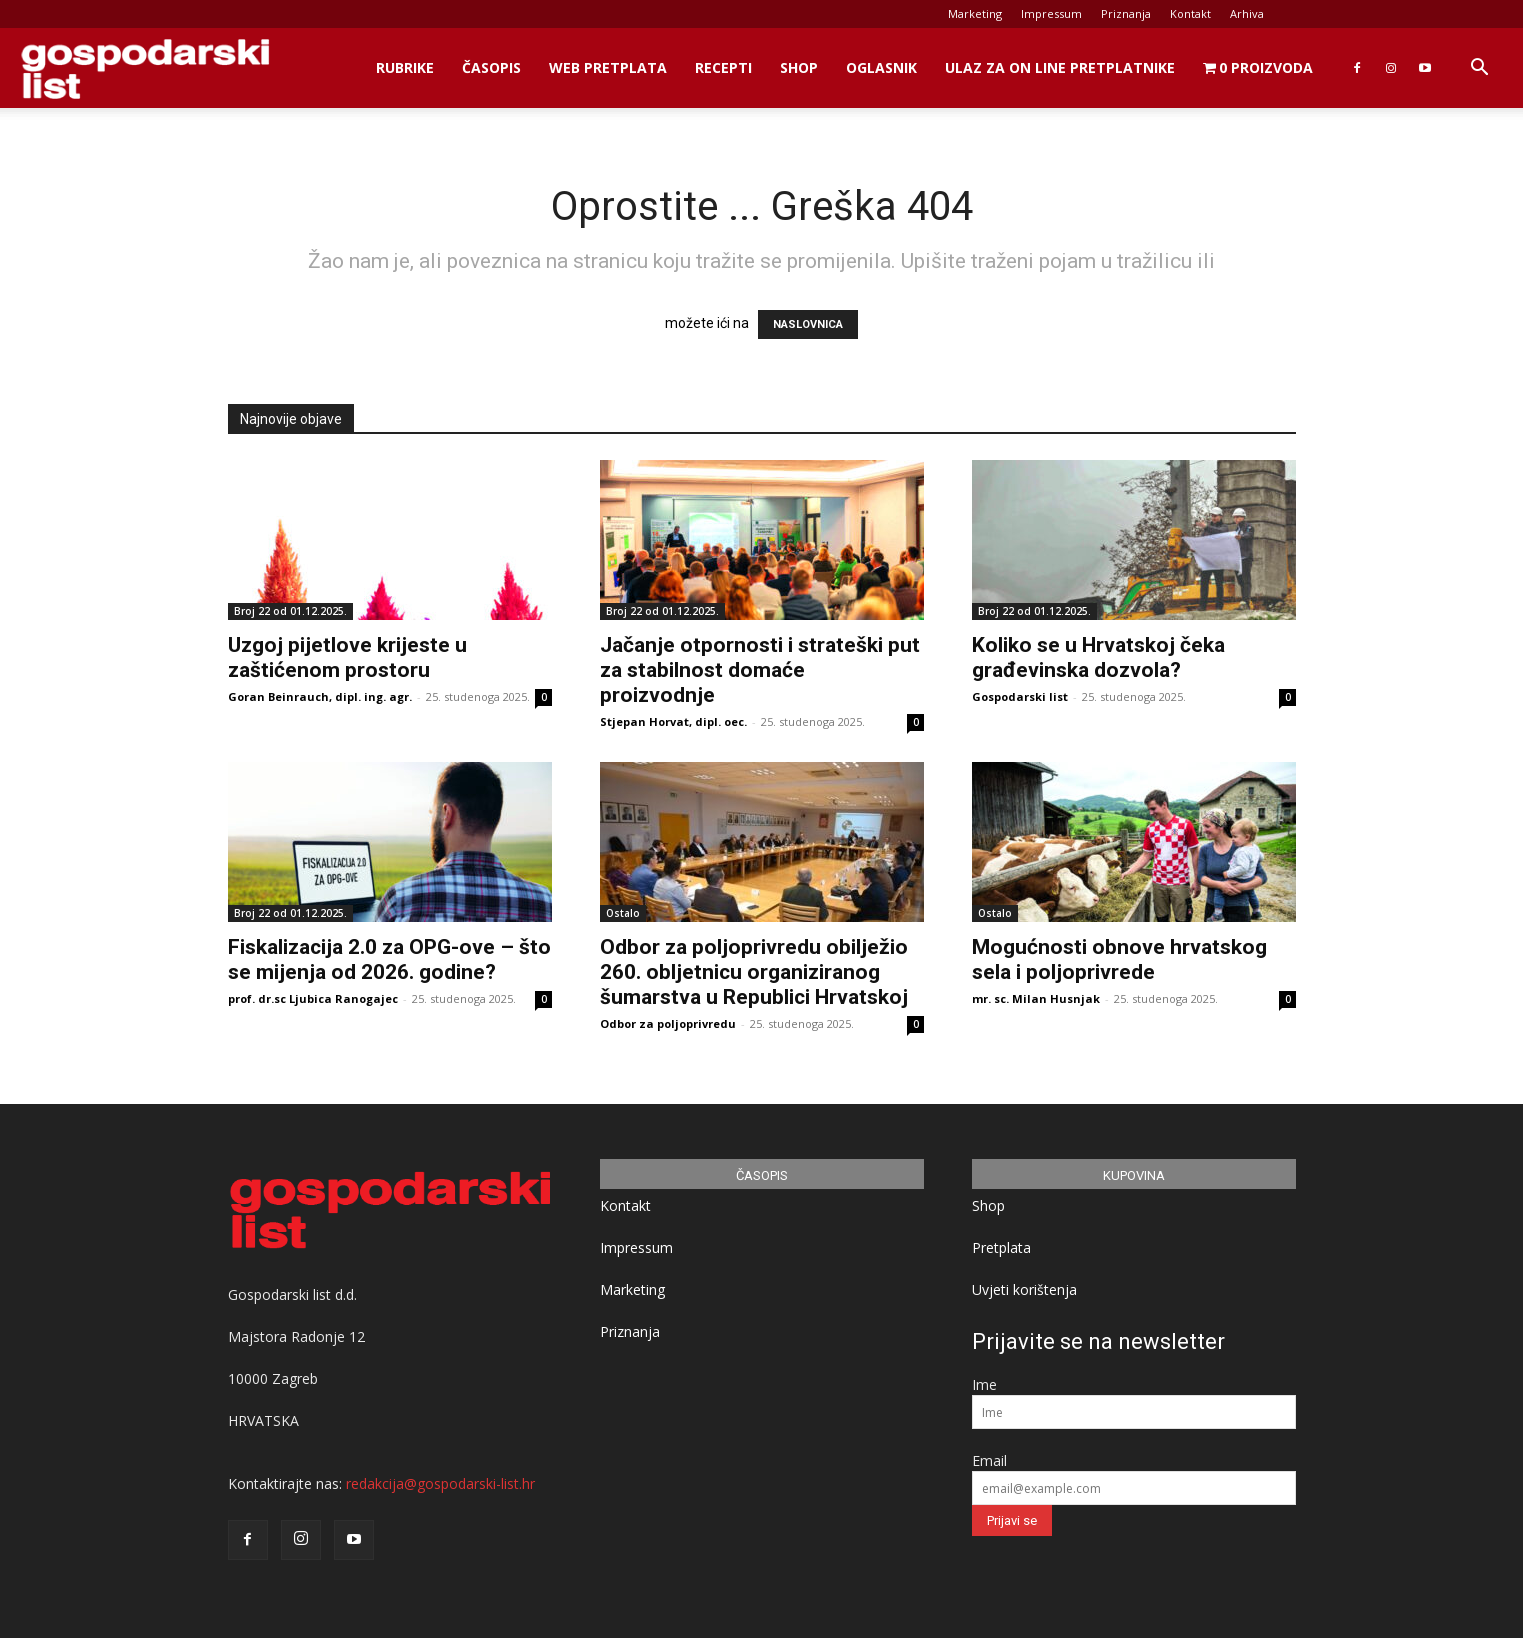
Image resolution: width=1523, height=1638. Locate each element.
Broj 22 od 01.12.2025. (290, 611)
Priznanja (1126, 13)
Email (989, 1460)
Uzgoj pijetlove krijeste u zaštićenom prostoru (347, 657)
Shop (799, 67)
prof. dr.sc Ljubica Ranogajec (313, 998)
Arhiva (1247, 13)
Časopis (491, 67)
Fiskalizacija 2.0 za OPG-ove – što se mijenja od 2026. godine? (389, 959)
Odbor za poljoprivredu (668, 1023)
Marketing (975, 13)
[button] (1479, 69)
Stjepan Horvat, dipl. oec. (673, 721)
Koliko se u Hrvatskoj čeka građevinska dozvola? (1098, 657)
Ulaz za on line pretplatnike (1060, 67)
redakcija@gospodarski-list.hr (440, 1483)
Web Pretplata (608, 67)
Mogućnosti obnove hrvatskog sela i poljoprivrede (1119, 959)
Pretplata (1001, 1247)
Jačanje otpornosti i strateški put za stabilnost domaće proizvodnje (760, 670)
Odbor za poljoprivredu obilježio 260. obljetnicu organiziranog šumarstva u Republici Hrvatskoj (754, 972)
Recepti (723, 67)
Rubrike (405, 67)
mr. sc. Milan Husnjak (1036, 998)
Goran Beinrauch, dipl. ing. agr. (320, 696)
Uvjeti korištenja (1024, 1289)
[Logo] (145, 68)
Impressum (1051, 13)
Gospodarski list (1020, 696)
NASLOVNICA (808, 324)
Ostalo (623, 913)
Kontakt (1190, 13)
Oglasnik (881, 67)
